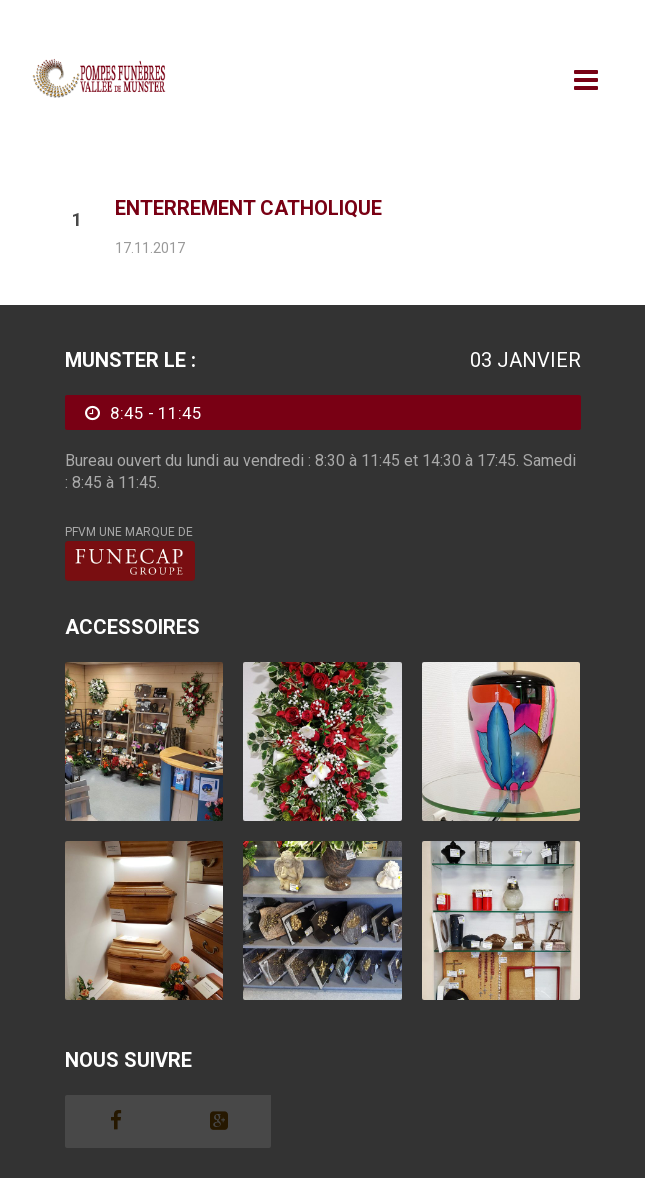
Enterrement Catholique (248, 208)
